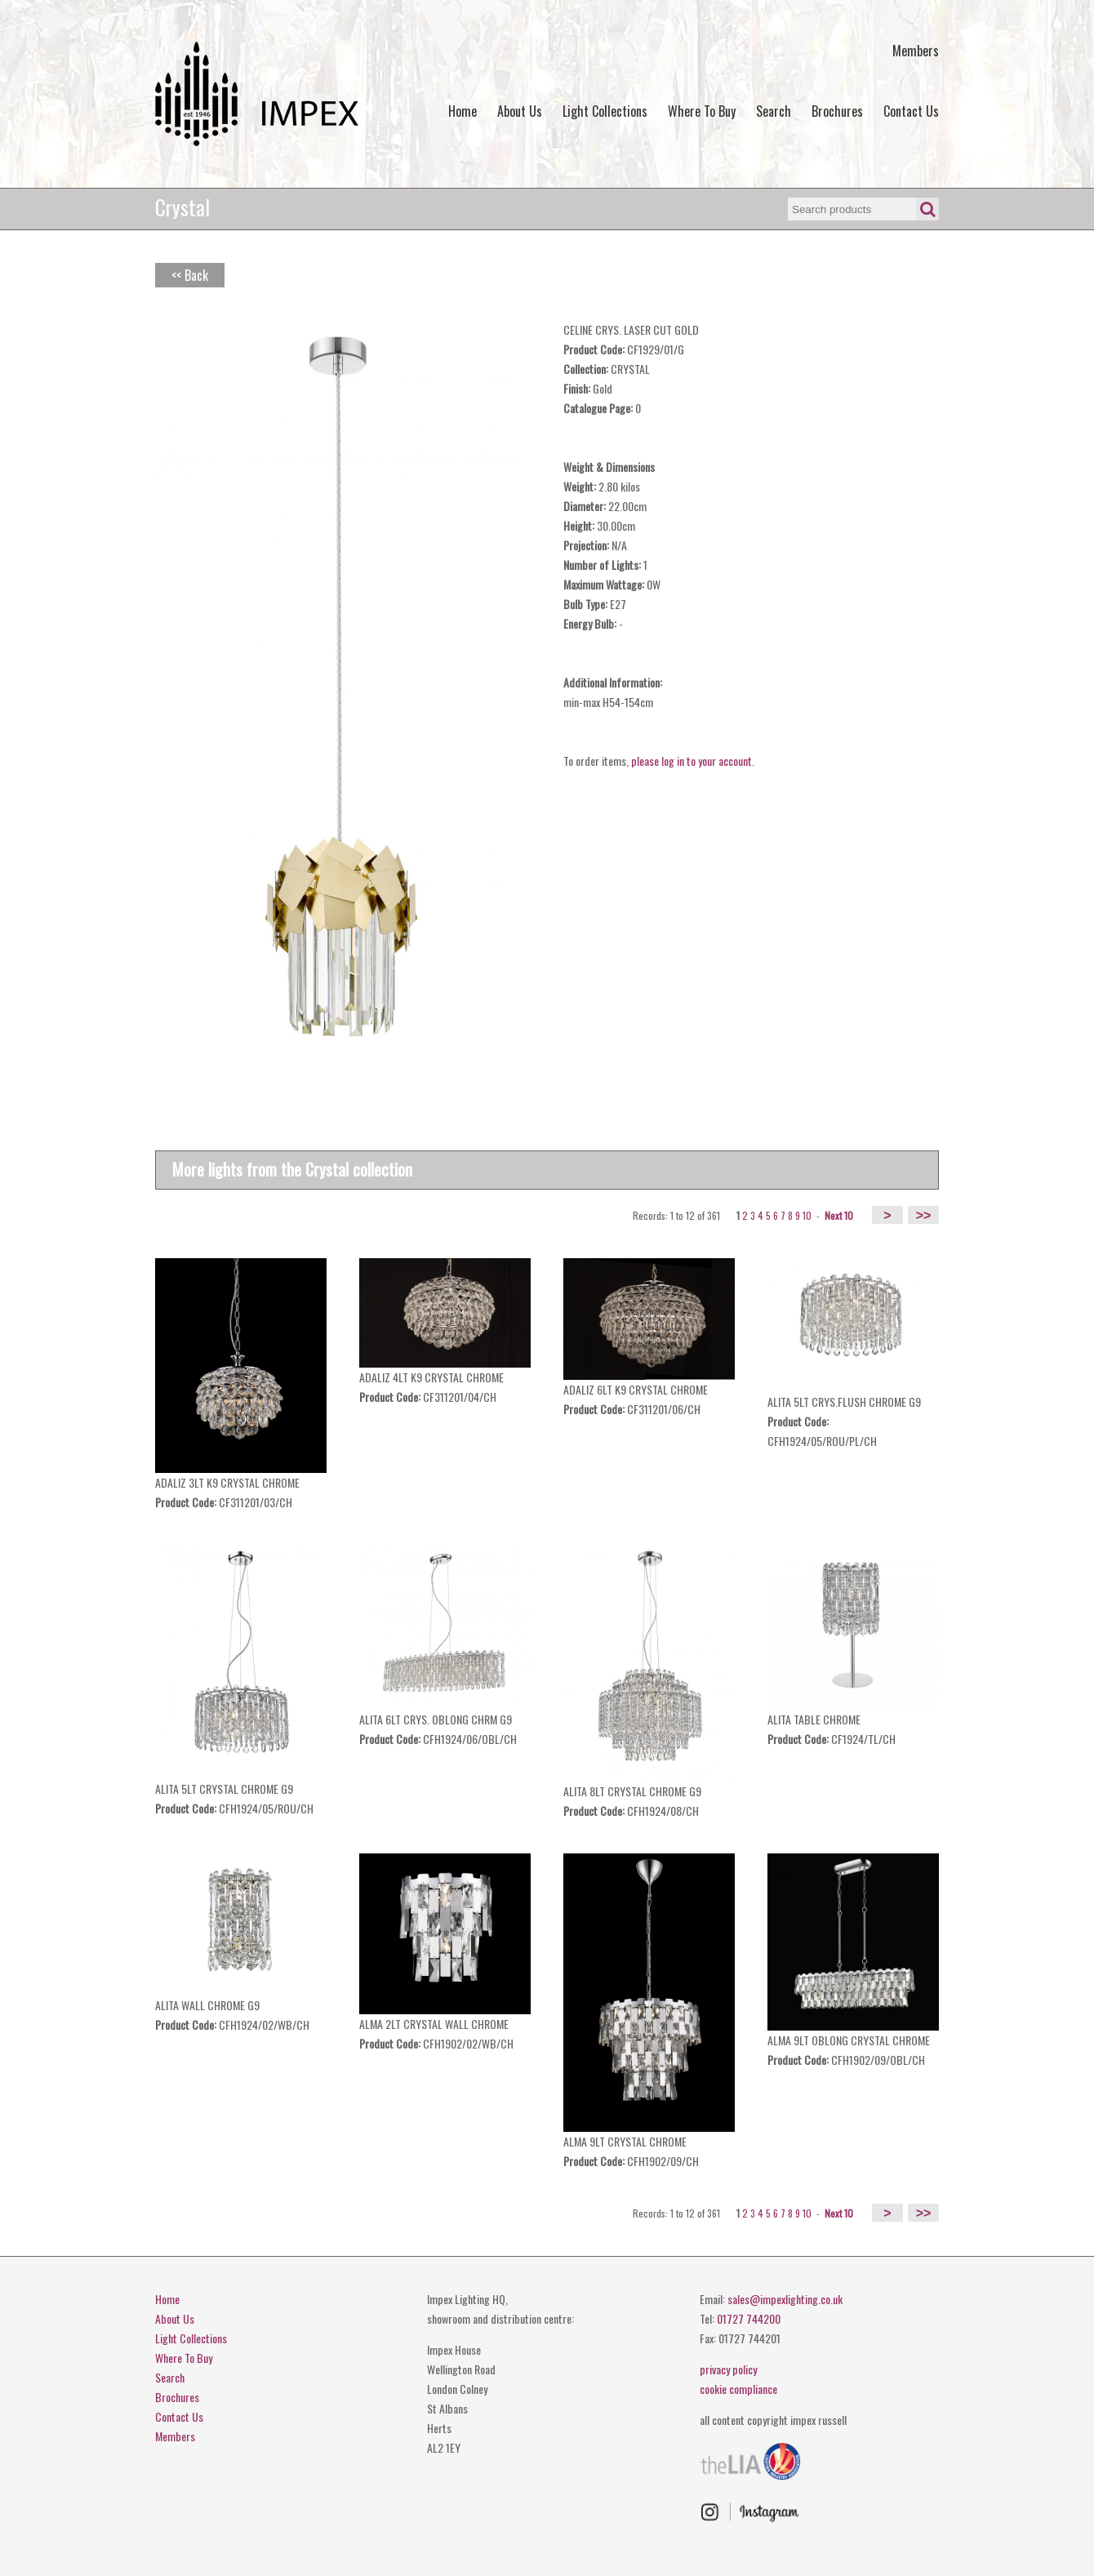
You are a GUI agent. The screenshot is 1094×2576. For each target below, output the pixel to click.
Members (915, 50)
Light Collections (605, 111)
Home (462, 111)
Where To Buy (702, 111)
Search (773, 111)
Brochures (837, 111)
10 (807, 1215)
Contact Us (911, 111)
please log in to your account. (692, 760)
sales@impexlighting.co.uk (785, 2298)
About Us (519, 111)
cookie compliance (738, 2388)
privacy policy (728, 2369)
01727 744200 (748, 2318)
